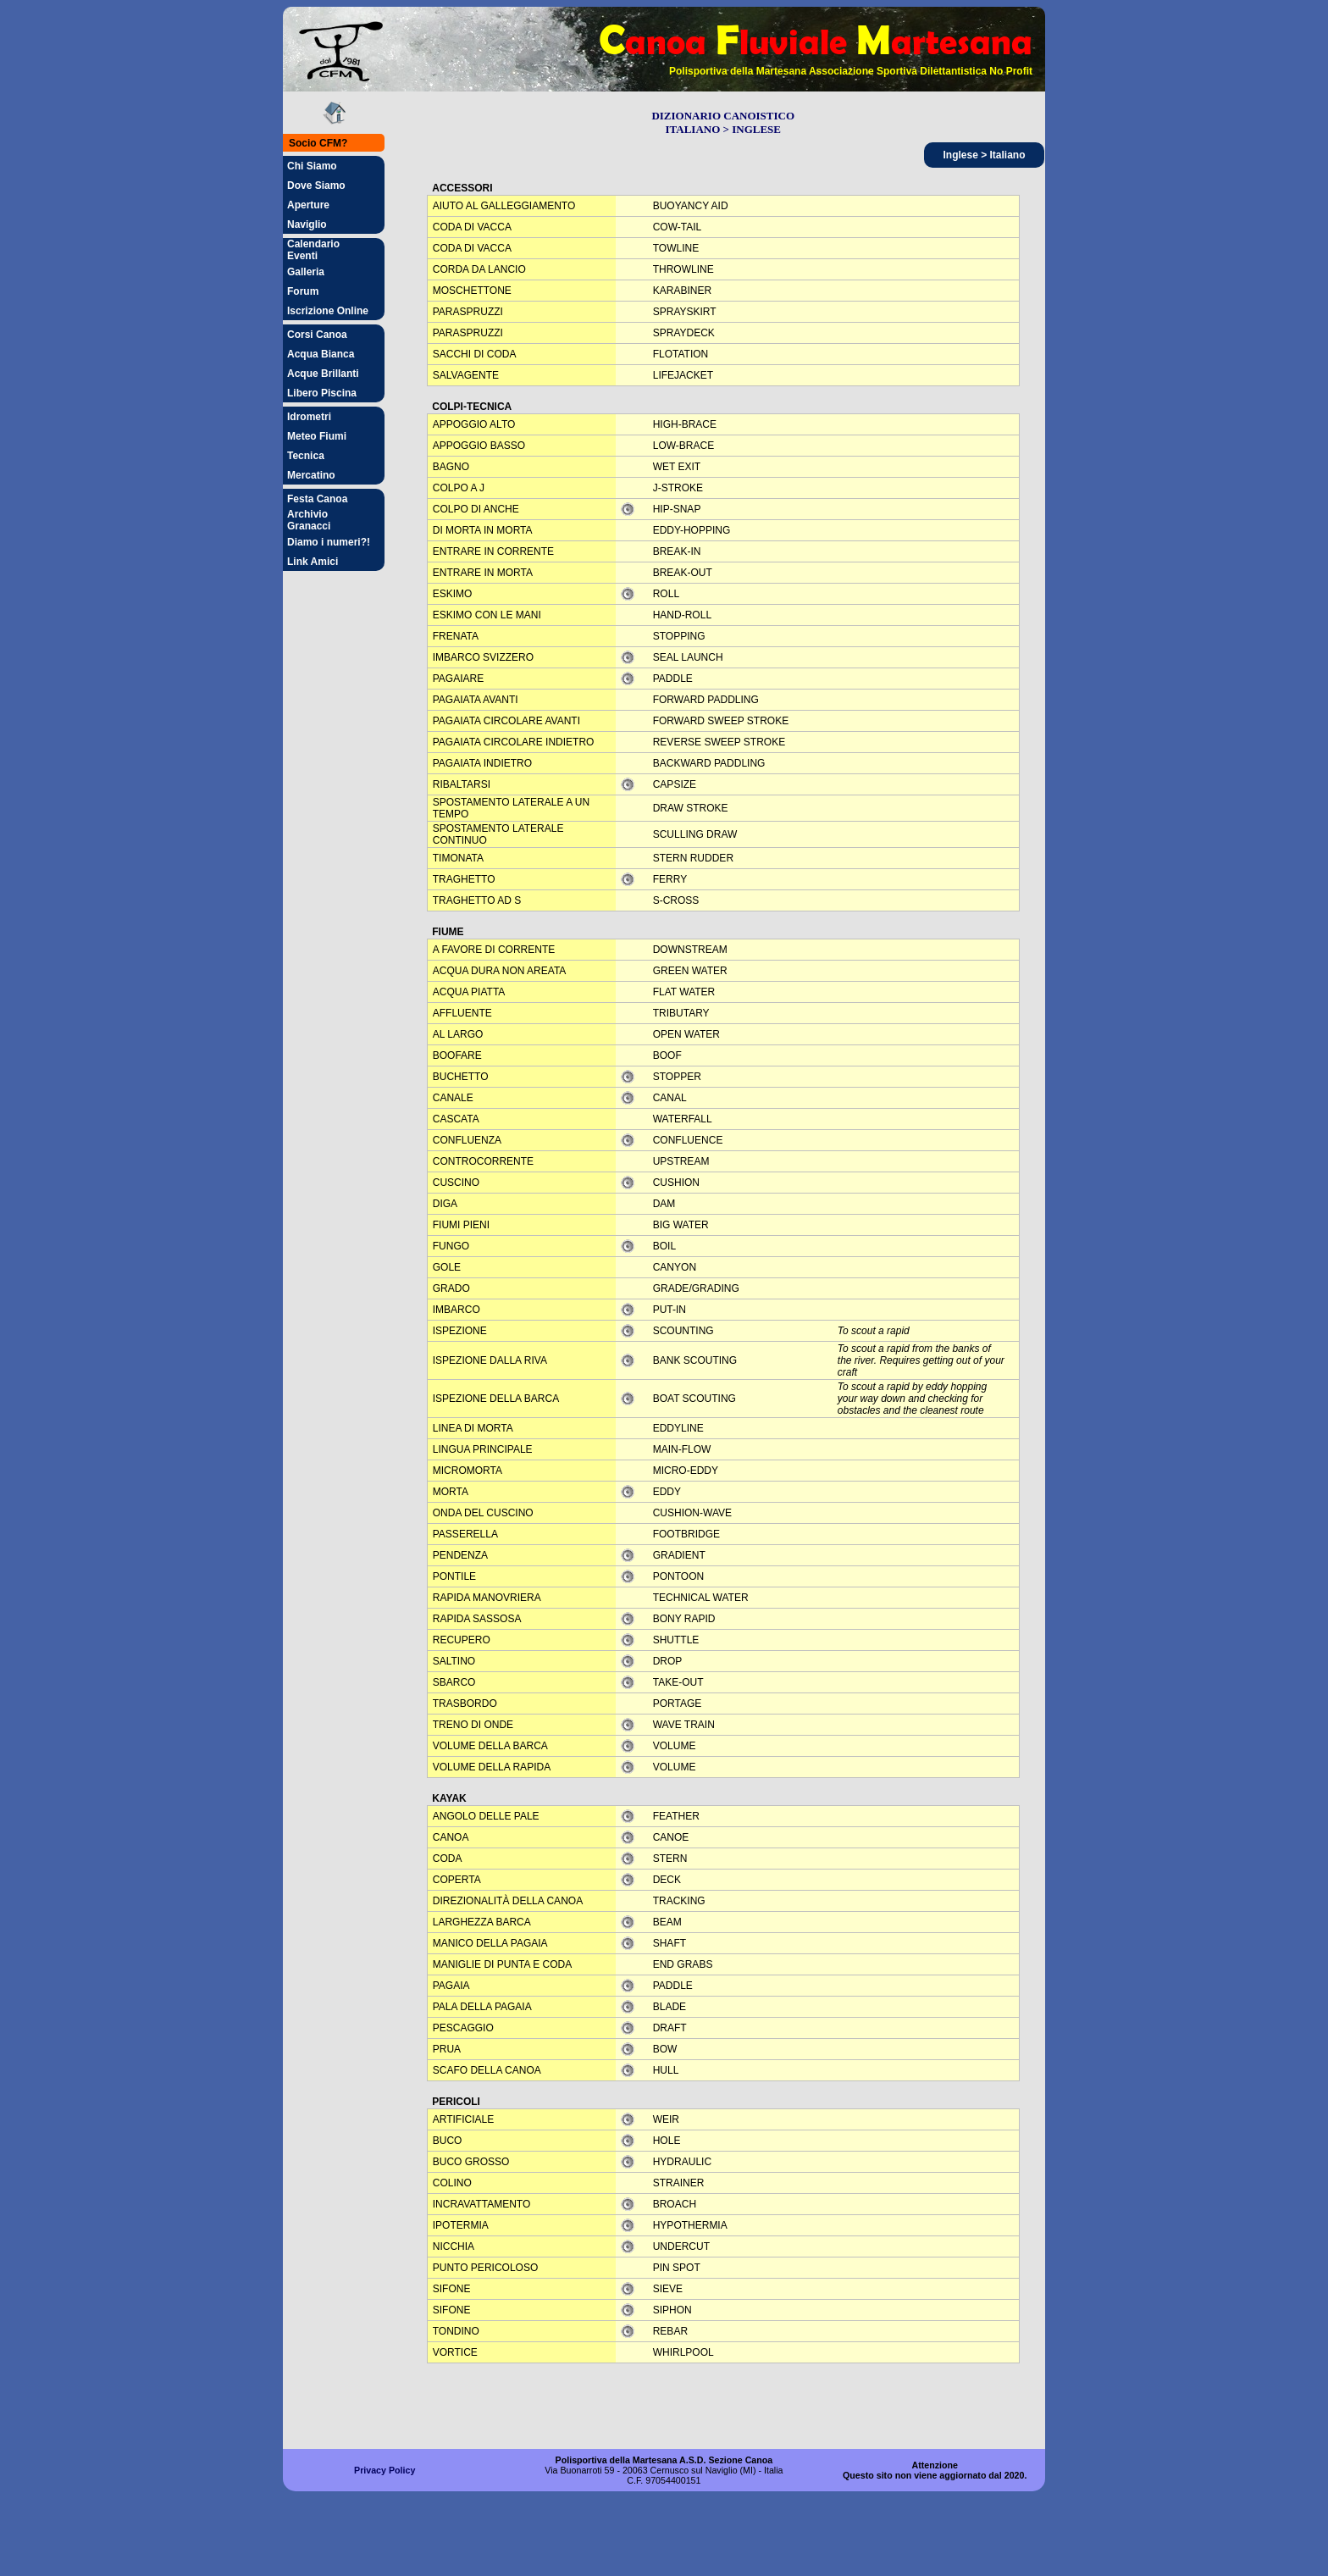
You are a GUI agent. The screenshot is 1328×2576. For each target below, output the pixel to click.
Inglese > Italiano (984, 155)
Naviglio (307, 224)
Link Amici (312, 562)
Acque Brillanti (323, 373)
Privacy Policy (384, 2470)
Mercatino (311, 475)
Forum (302, 291)
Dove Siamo (316, 185)
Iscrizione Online (327, 311)
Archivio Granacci (308, 520)
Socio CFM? (318, 143)
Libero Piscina (322, 393)
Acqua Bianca (320, 354)
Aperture (308, 205)
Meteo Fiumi (316, 436)
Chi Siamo (312, 166)
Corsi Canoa (317, 335)
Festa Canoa (317, 499)
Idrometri (309, 417)
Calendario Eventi (313, 250)
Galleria (305, 272)
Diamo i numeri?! (328, 542)
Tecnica (305, 456)
